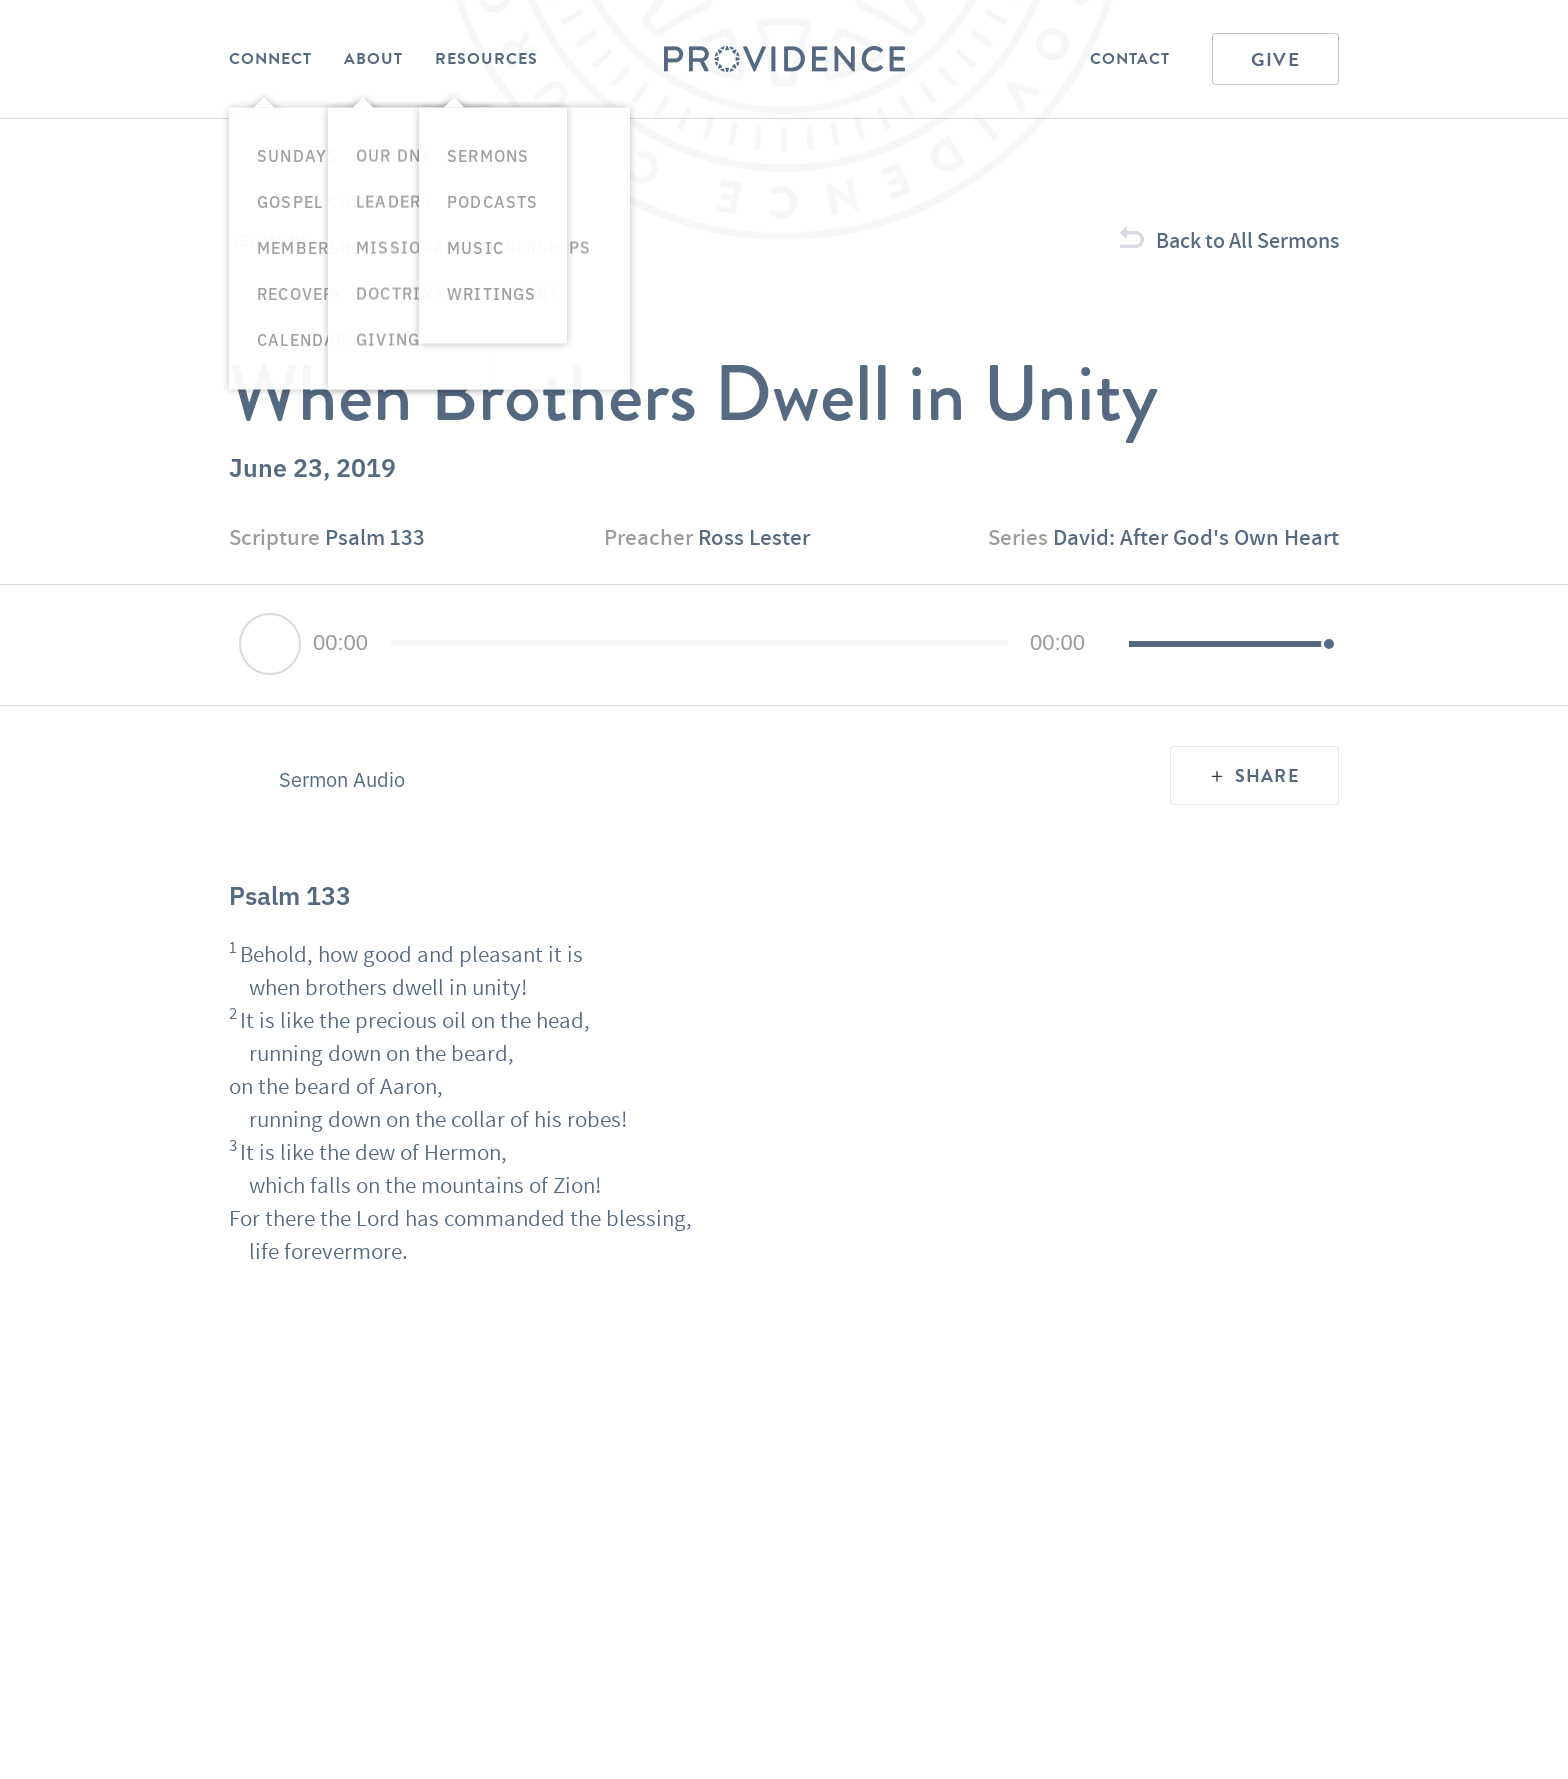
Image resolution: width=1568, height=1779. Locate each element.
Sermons (270, 240)
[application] (784, 645)
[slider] (699, 643)
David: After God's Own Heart (1196, 537)
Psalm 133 (375, 537)
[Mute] (1113, 645)
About (373, 59)
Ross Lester (754, 537)
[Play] (270, 644)
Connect (270, 59)
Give (1275, 59)
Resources (486, 59)
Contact (1130, 59)
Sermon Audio (342, 779)
